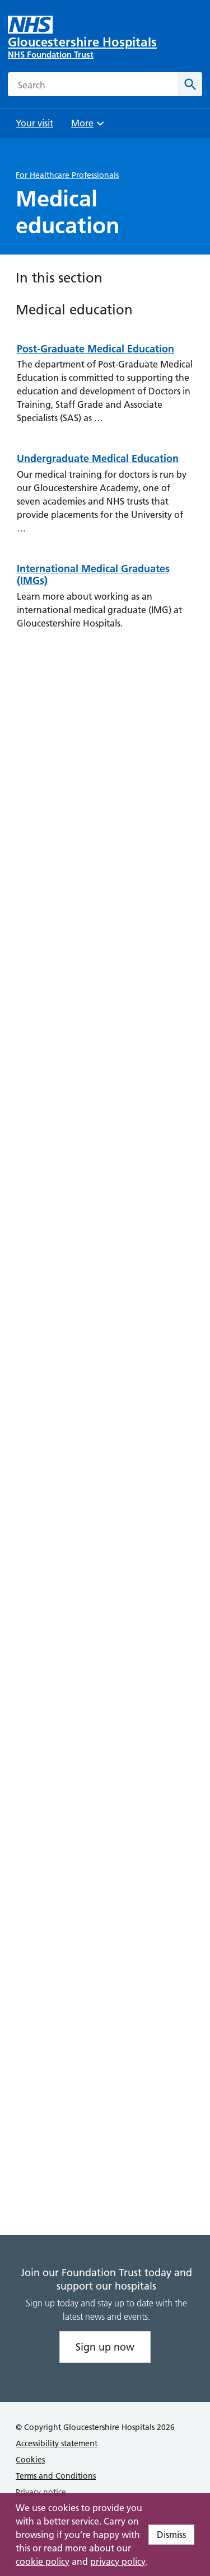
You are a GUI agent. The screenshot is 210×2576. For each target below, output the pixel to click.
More (89, 126)
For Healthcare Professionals (67, 175)
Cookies (30, 2460)
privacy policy (118, 2561)
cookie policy (42, 2561)
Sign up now (105, 2346)
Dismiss (171, 2534)
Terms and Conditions (56, 2476)
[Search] (190, 84)
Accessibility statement (56, 2443)
